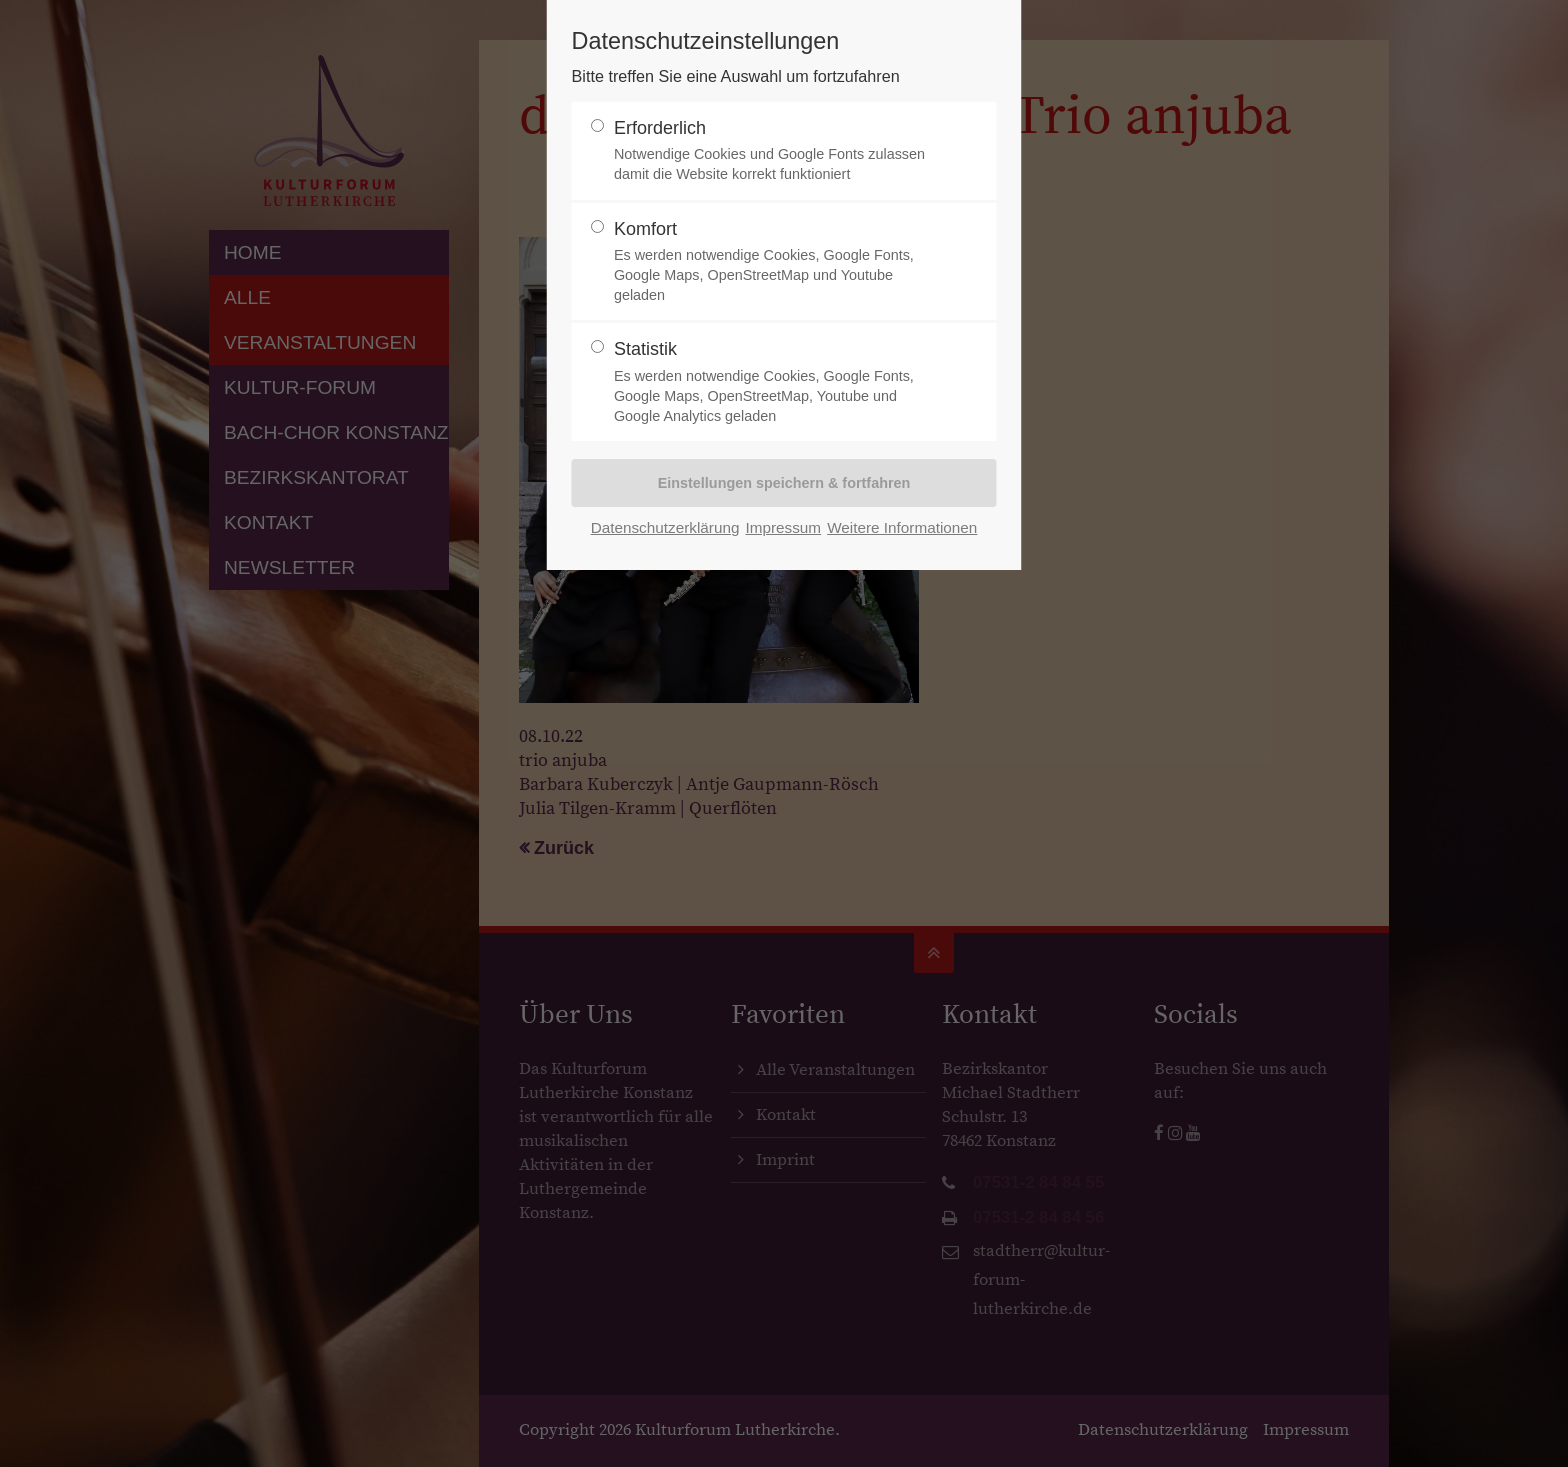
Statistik (776, 382)
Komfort (776, 262)
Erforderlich (776, 151)
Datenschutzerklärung (665, 527)
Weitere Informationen (902, 527)
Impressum (783, 527)
